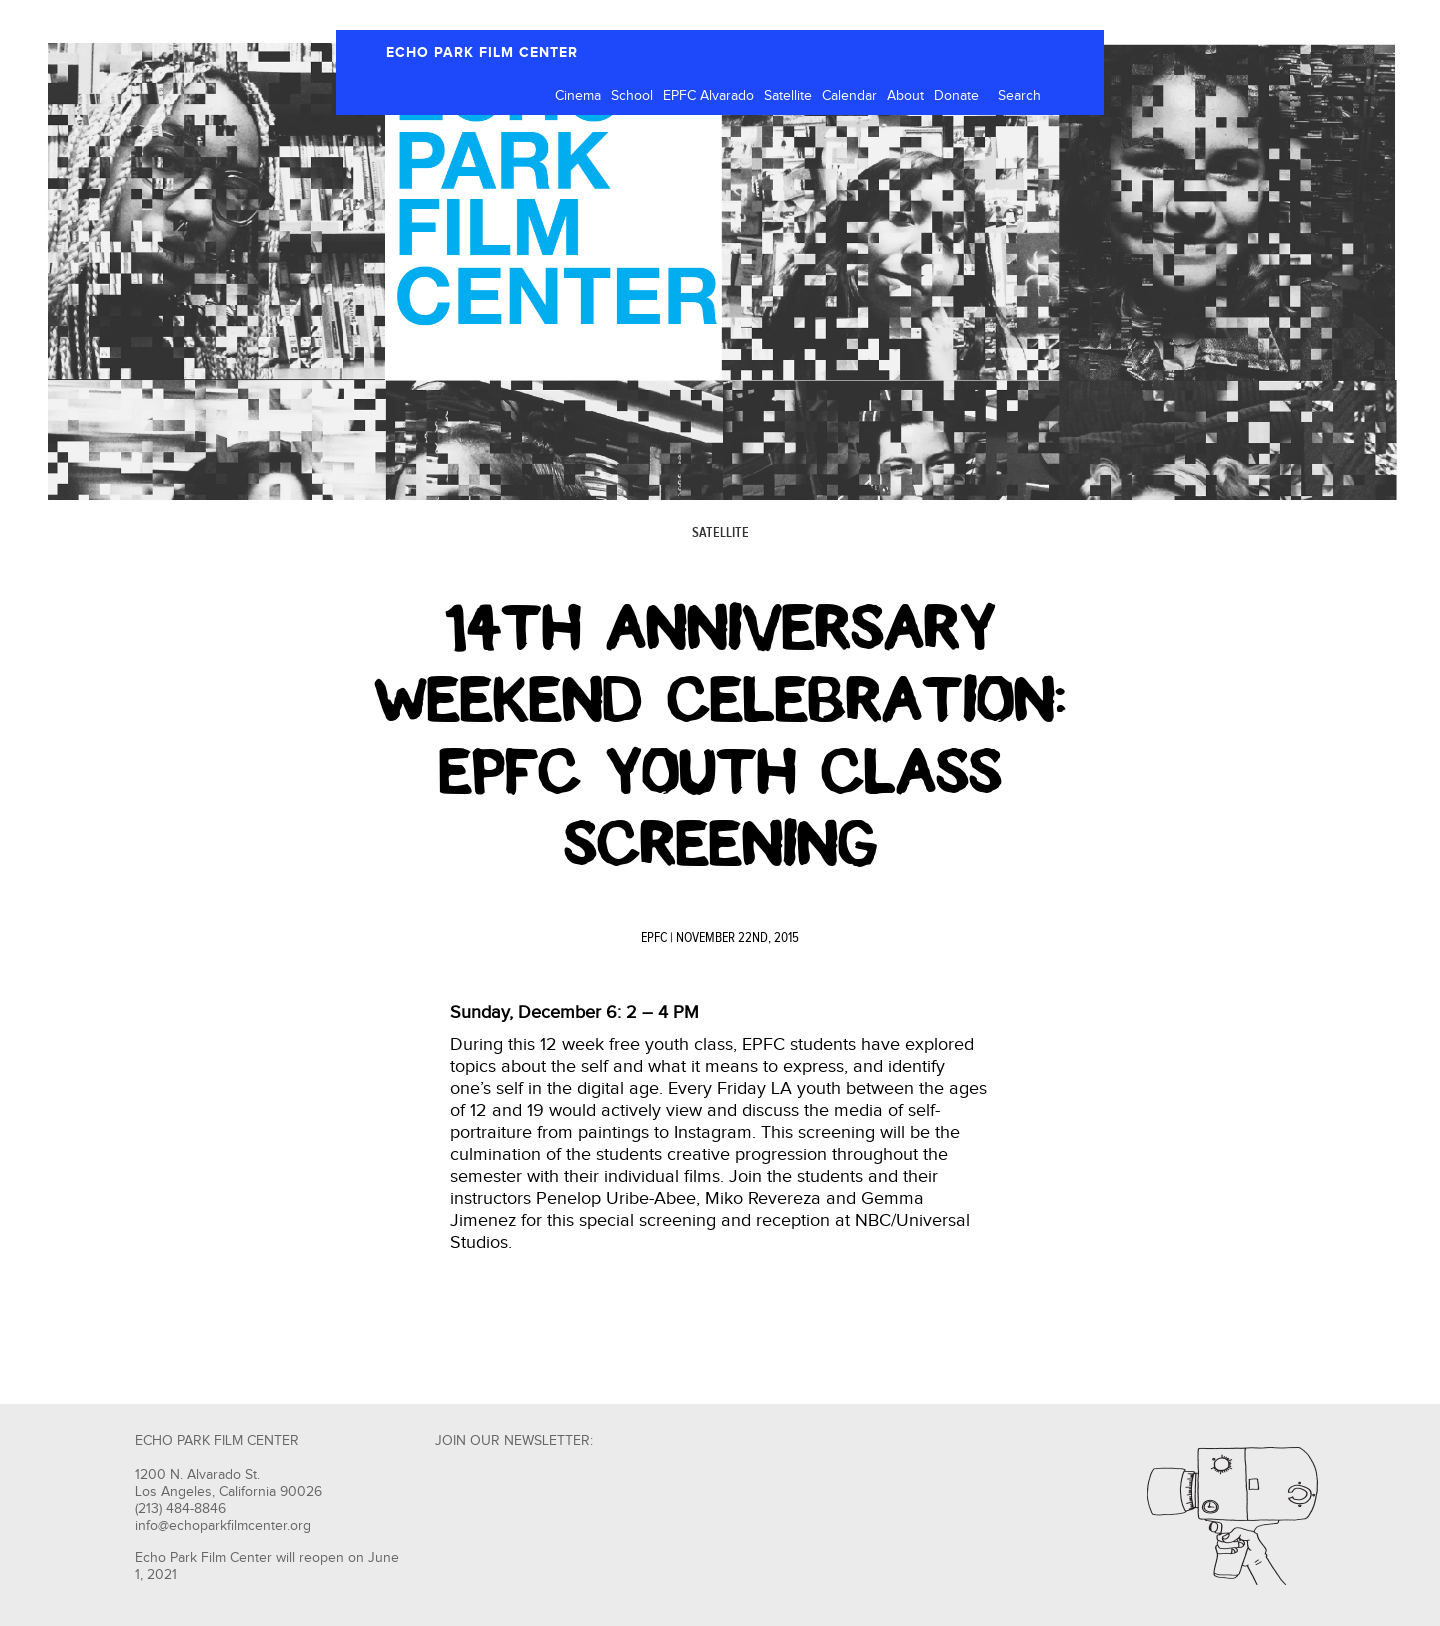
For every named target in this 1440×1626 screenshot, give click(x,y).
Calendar (849, 96)
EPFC (654, 938)
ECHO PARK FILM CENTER (482, 52)
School (632, 96)
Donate (956, 96)
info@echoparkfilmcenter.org (223, 1526)
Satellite (788, 96)
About (905, 96)
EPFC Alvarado (708, 96)
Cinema (578, 96)
